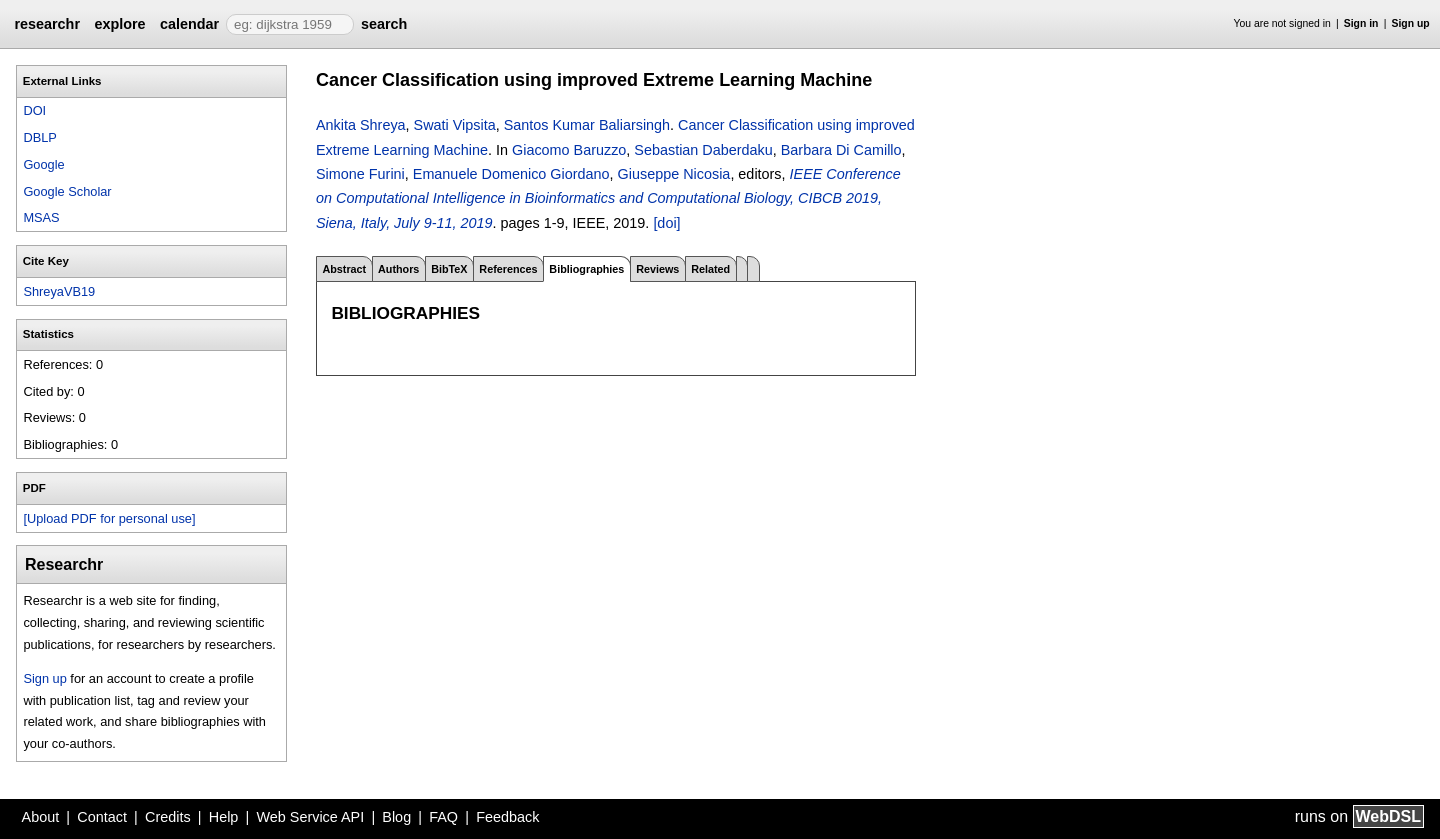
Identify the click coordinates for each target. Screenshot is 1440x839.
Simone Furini (360, 174)
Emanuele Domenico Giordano (511, 174)
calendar (189, 24)
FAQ (443, 817)
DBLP (39, 137)
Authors (398, 269)
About (41, 817)
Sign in (1361, 23)
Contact (102, 817)
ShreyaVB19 (59, 291)
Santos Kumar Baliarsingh (587, 125)
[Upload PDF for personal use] (109, 518)
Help (224, 817)
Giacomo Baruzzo (569, 150)
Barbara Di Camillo (841, 150)
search (384, 24)
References (508, 269)
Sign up (1411, 23)
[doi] (666, 223)
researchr (47, 24)
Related (710, 269)
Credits (168, 817)
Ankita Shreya (361, 125)
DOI (34, 110)
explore (119, 24)
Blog (396, 817)
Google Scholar (67, 191)
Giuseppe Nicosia (674, 174)
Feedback (507, 817)
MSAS (41, 217)
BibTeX (449, 269)
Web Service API (310, 817)
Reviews (657, 269)
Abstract (344, 269)
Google (43, 164)
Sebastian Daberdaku (703, 150)
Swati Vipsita (455, 125)
